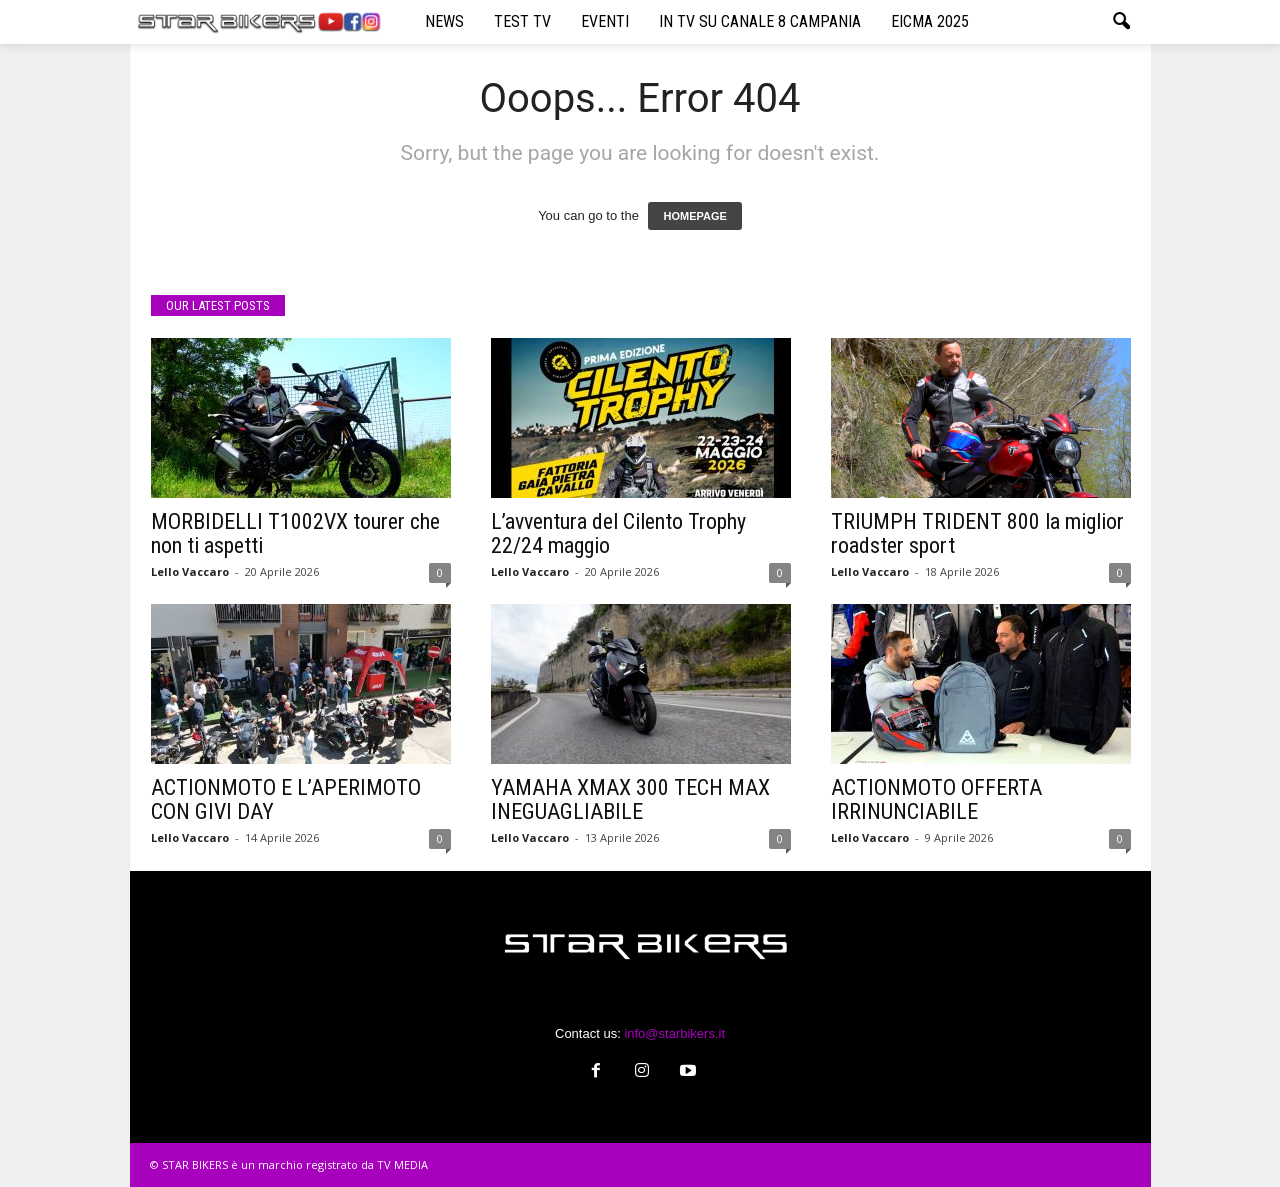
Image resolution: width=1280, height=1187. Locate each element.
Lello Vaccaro (190, 571)
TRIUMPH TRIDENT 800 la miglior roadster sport (977, 533)
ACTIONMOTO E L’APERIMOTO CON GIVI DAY (286, 799)
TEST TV (522, 21)
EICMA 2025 (930, 21)
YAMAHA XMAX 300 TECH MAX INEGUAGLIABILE (630, 799)
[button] (1121, 22)
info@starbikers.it (674, 1033)
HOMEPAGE (694, 216)
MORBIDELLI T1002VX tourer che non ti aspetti (295, 533)
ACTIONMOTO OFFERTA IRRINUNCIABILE (936, 799)
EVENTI (605, 21)
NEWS (444, 21)
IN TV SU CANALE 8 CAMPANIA (760, 21)
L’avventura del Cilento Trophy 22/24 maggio (618, 533)
